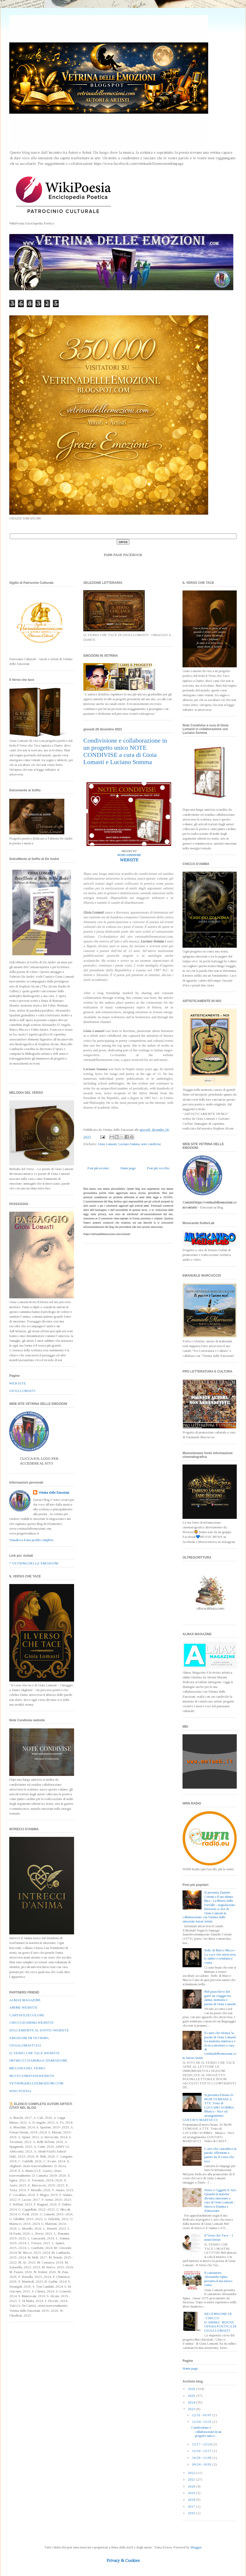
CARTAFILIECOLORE (26, 2015)
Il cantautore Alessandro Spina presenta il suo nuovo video (218, 2279)
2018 (192, 2500)
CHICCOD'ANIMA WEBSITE (31, 2022)
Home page (128, 1168)
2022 (192, 2473)
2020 (192, 2486)
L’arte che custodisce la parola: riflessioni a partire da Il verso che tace (220, 2155)
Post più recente (98, 1168)
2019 (192, 2493)
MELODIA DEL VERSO (27, 2068)
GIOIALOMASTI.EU (25, 2045)
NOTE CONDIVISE (128, 855)
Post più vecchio (158, 1168)
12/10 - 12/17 (202, 2451)
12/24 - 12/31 (202, 2422)
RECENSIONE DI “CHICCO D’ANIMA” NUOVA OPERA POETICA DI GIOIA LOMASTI (220, 2322)
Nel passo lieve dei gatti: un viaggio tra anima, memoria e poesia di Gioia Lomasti (220, 1998)
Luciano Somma (129, 1144)
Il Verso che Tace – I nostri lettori (218, 2237)
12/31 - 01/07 (202, 2415)
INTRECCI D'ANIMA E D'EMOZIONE (38, 2060)
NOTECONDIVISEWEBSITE (31, 2076)
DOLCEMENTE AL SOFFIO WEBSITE (39, 2030)
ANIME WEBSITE (23, 2007)
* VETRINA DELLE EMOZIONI (33, 1563)
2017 (192, 2506)
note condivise (151, 1144)
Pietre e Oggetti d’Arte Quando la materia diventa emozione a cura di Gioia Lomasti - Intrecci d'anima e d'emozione (220, 2200)
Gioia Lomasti (107, 1144)
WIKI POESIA (20, 2091)
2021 (192, 2479)
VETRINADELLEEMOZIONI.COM (36, 2083)
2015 (192, 2513)
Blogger (195, 2547)
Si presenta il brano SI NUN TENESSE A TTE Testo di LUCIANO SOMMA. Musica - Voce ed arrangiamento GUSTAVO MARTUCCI (209, 2107)
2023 (192, 2409)
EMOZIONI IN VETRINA (29, 2038)
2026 (192, 2389)
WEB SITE (17, 1383)
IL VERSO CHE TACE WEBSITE (34, 2053)
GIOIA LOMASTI (22, 1391)
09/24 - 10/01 (202, 2464)
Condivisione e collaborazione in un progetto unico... (206, 2431)
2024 (192, 2402)
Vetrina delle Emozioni (53, 1492)
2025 (192, 2396)
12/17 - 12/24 (202, 2444)
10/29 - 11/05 (202, 2458)
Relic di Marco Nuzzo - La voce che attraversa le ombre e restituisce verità (220, 1956)
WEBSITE (129, 860)
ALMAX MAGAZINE (25, 2000)
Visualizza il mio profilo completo (31, 1540)
